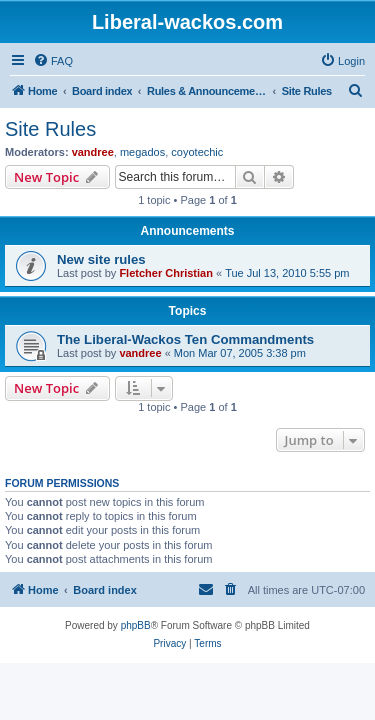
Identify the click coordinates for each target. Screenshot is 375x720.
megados (142, 152)
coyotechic (197, 152)
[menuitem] (53, 61)
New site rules (101, 259)
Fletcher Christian (166, 273)
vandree (93, 152)
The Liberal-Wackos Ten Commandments (185, 339)
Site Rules (50, 129)
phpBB (136, 625)
